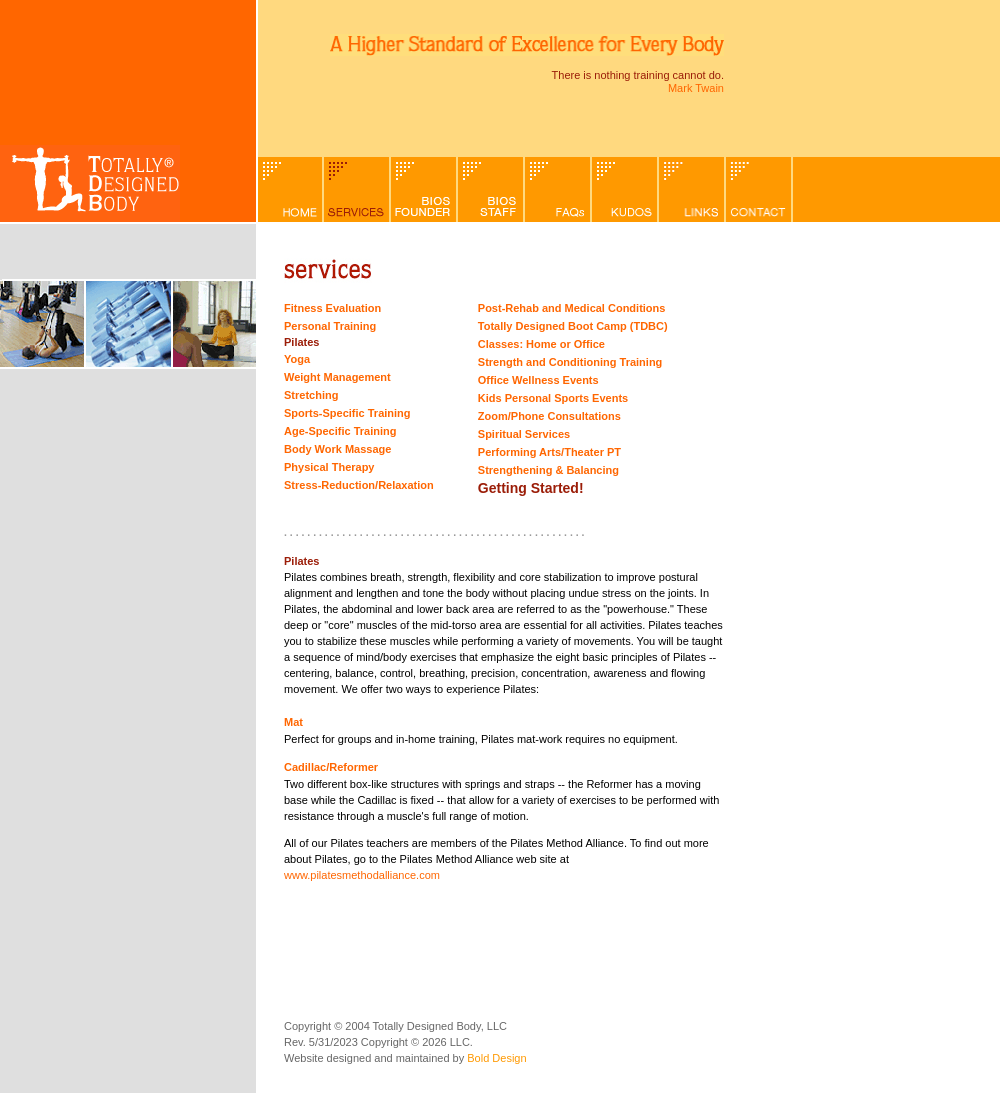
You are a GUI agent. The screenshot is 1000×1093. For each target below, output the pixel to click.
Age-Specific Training (340, 431)
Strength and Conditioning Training (570, 362)
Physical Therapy (329, 467)
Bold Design (496, 1058)
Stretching (311, 395)
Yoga (297, 359)
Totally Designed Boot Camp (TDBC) (573, 326)
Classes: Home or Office (541, 344)
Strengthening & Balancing (548, 470)
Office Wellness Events (538, 380)
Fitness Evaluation (332, 308)
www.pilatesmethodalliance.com (362, 875)
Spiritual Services (524, 434)
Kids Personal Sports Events (553, 398)
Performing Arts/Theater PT (549, 452)
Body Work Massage (337, 449)
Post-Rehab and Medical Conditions (572, 308)
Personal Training (330, 326)
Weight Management (337, 377)
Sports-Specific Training (347, 413)
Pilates (301, 342)
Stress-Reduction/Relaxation (359, 485)
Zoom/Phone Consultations (549, 416)
